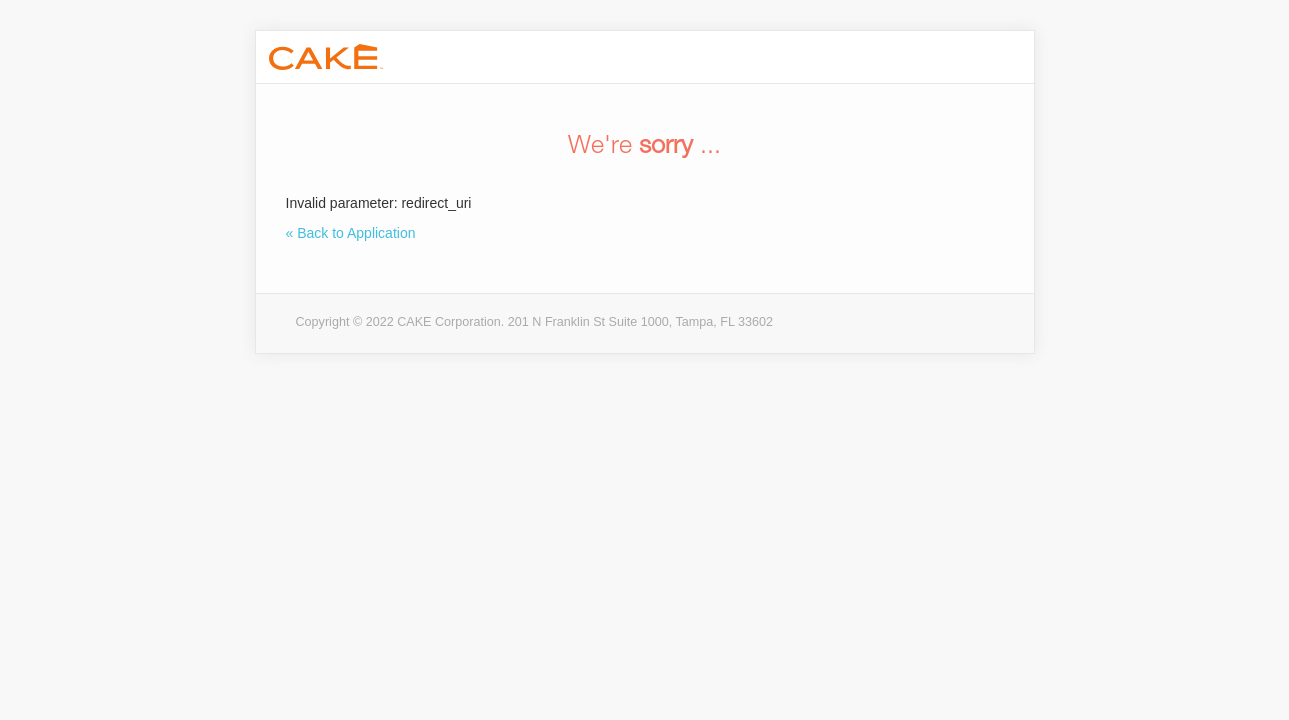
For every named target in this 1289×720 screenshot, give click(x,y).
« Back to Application (351, 233)
